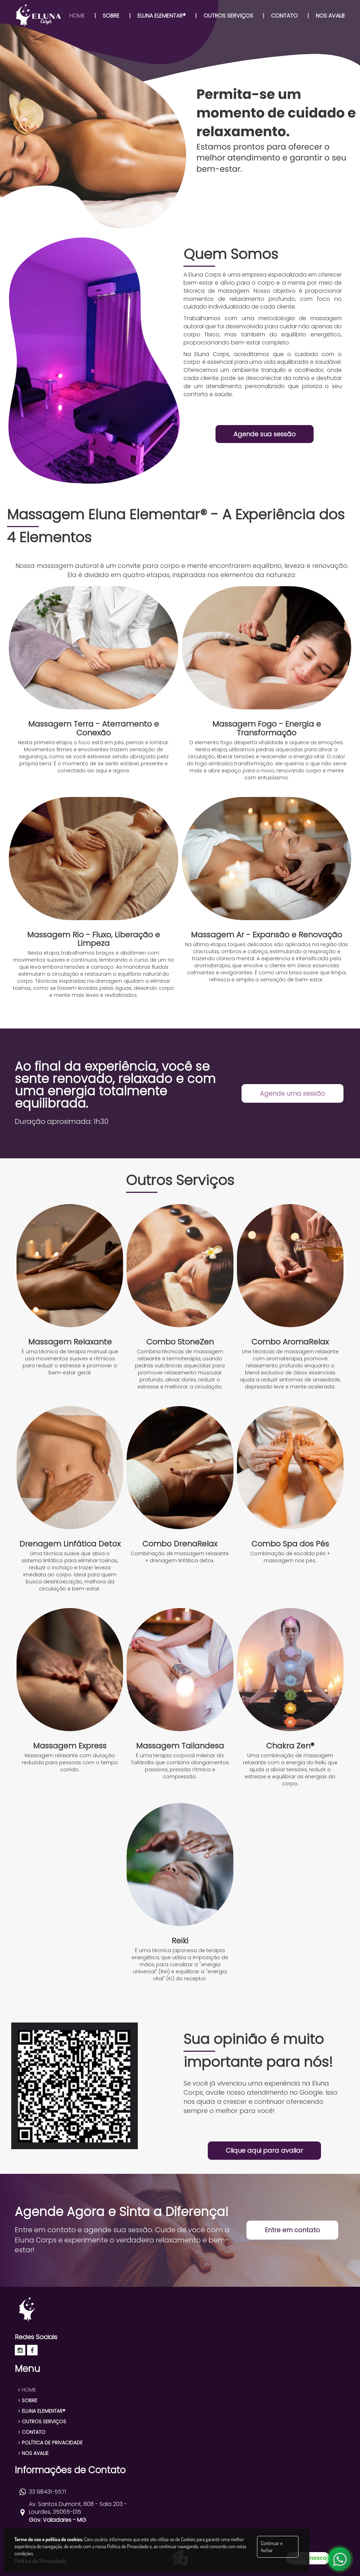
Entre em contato (292, 2230)
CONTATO (31, 2432)
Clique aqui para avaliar (264, 2150)
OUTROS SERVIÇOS (42, 2421)
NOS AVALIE (33, 2453)
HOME (27, 2389)
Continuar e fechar (271, 2546)
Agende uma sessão (292, 1093)
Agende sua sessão (264, 434)
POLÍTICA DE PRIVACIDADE (50, 2442)
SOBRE (27, 2400)
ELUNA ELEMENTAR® (41, 2410)
